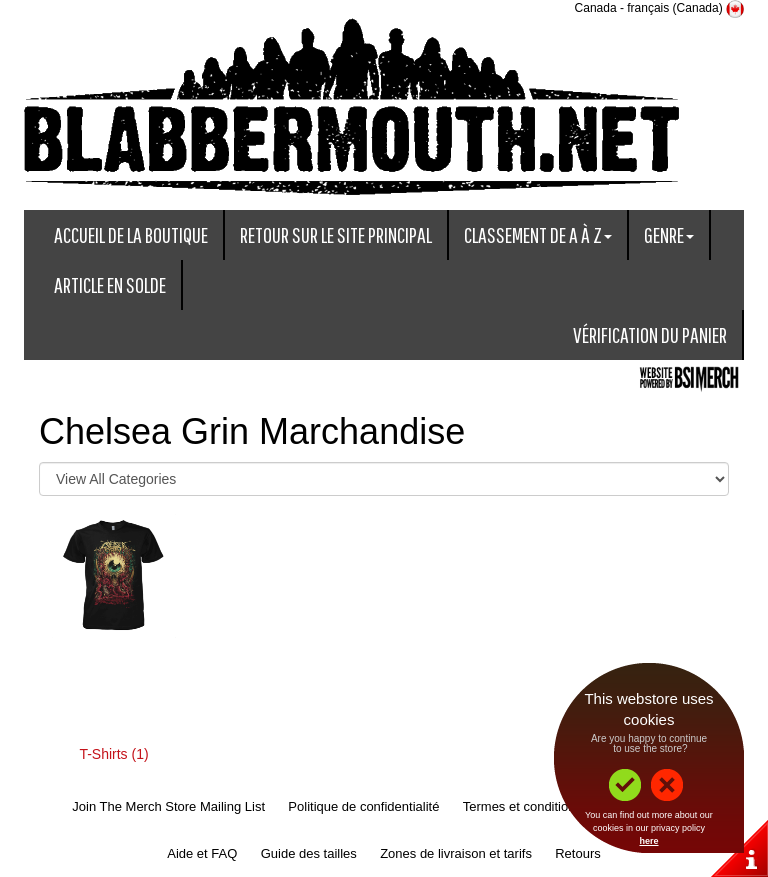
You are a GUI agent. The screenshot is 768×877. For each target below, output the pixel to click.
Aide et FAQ (202, 853)
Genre (669, 234)
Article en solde (110, 284)
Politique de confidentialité (363, 806)
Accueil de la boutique (131, 234)
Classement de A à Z (538, 234)
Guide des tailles (309, 853)
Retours (578, 853)
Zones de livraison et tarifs (456, 853)
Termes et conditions (522, 806)
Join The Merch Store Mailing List (168, 806)
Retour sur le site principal (336, 234)
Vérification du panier (650, 334)
